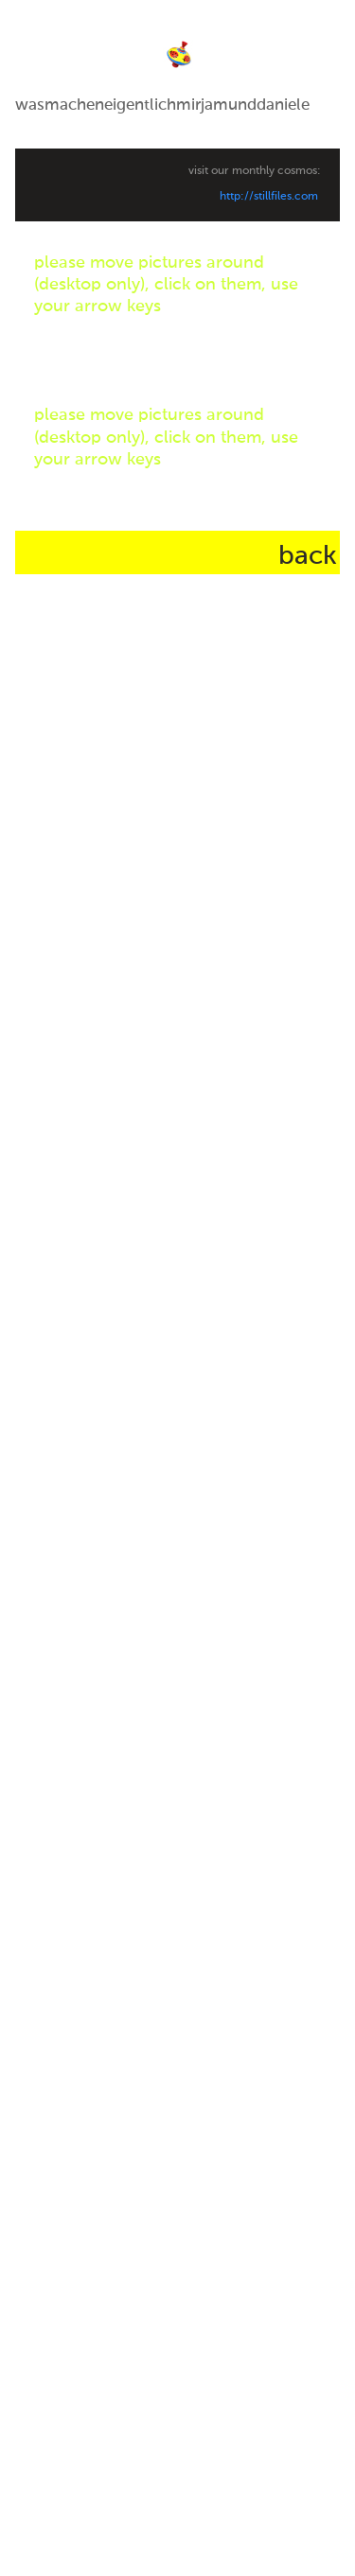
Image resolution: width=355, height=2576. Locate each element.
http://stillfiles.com (269, 196)
